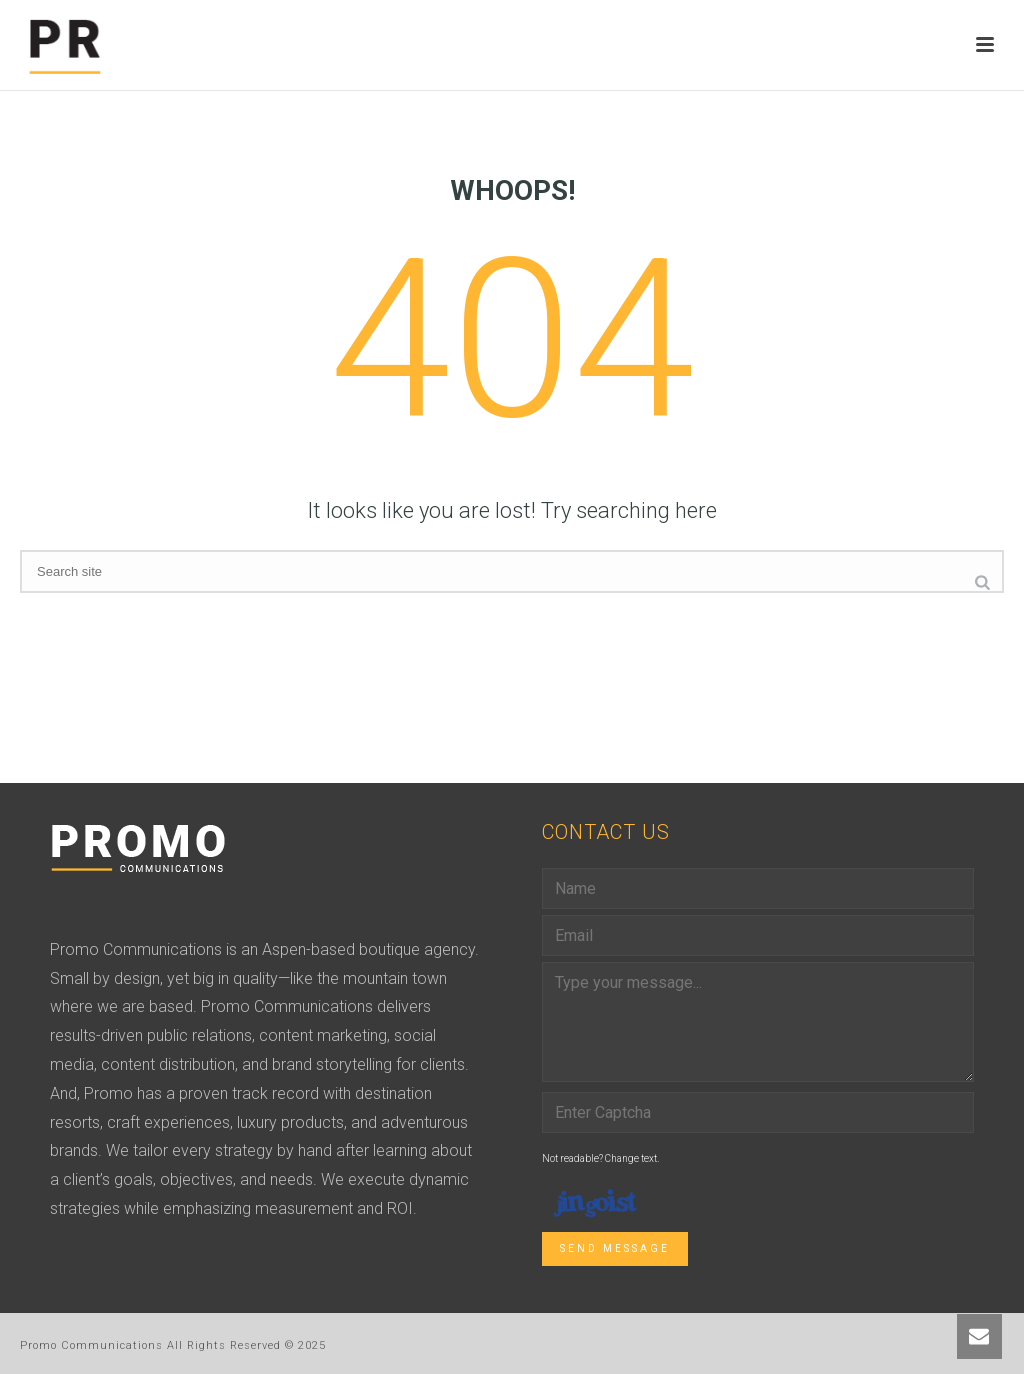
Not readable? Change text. (600, 1158)
